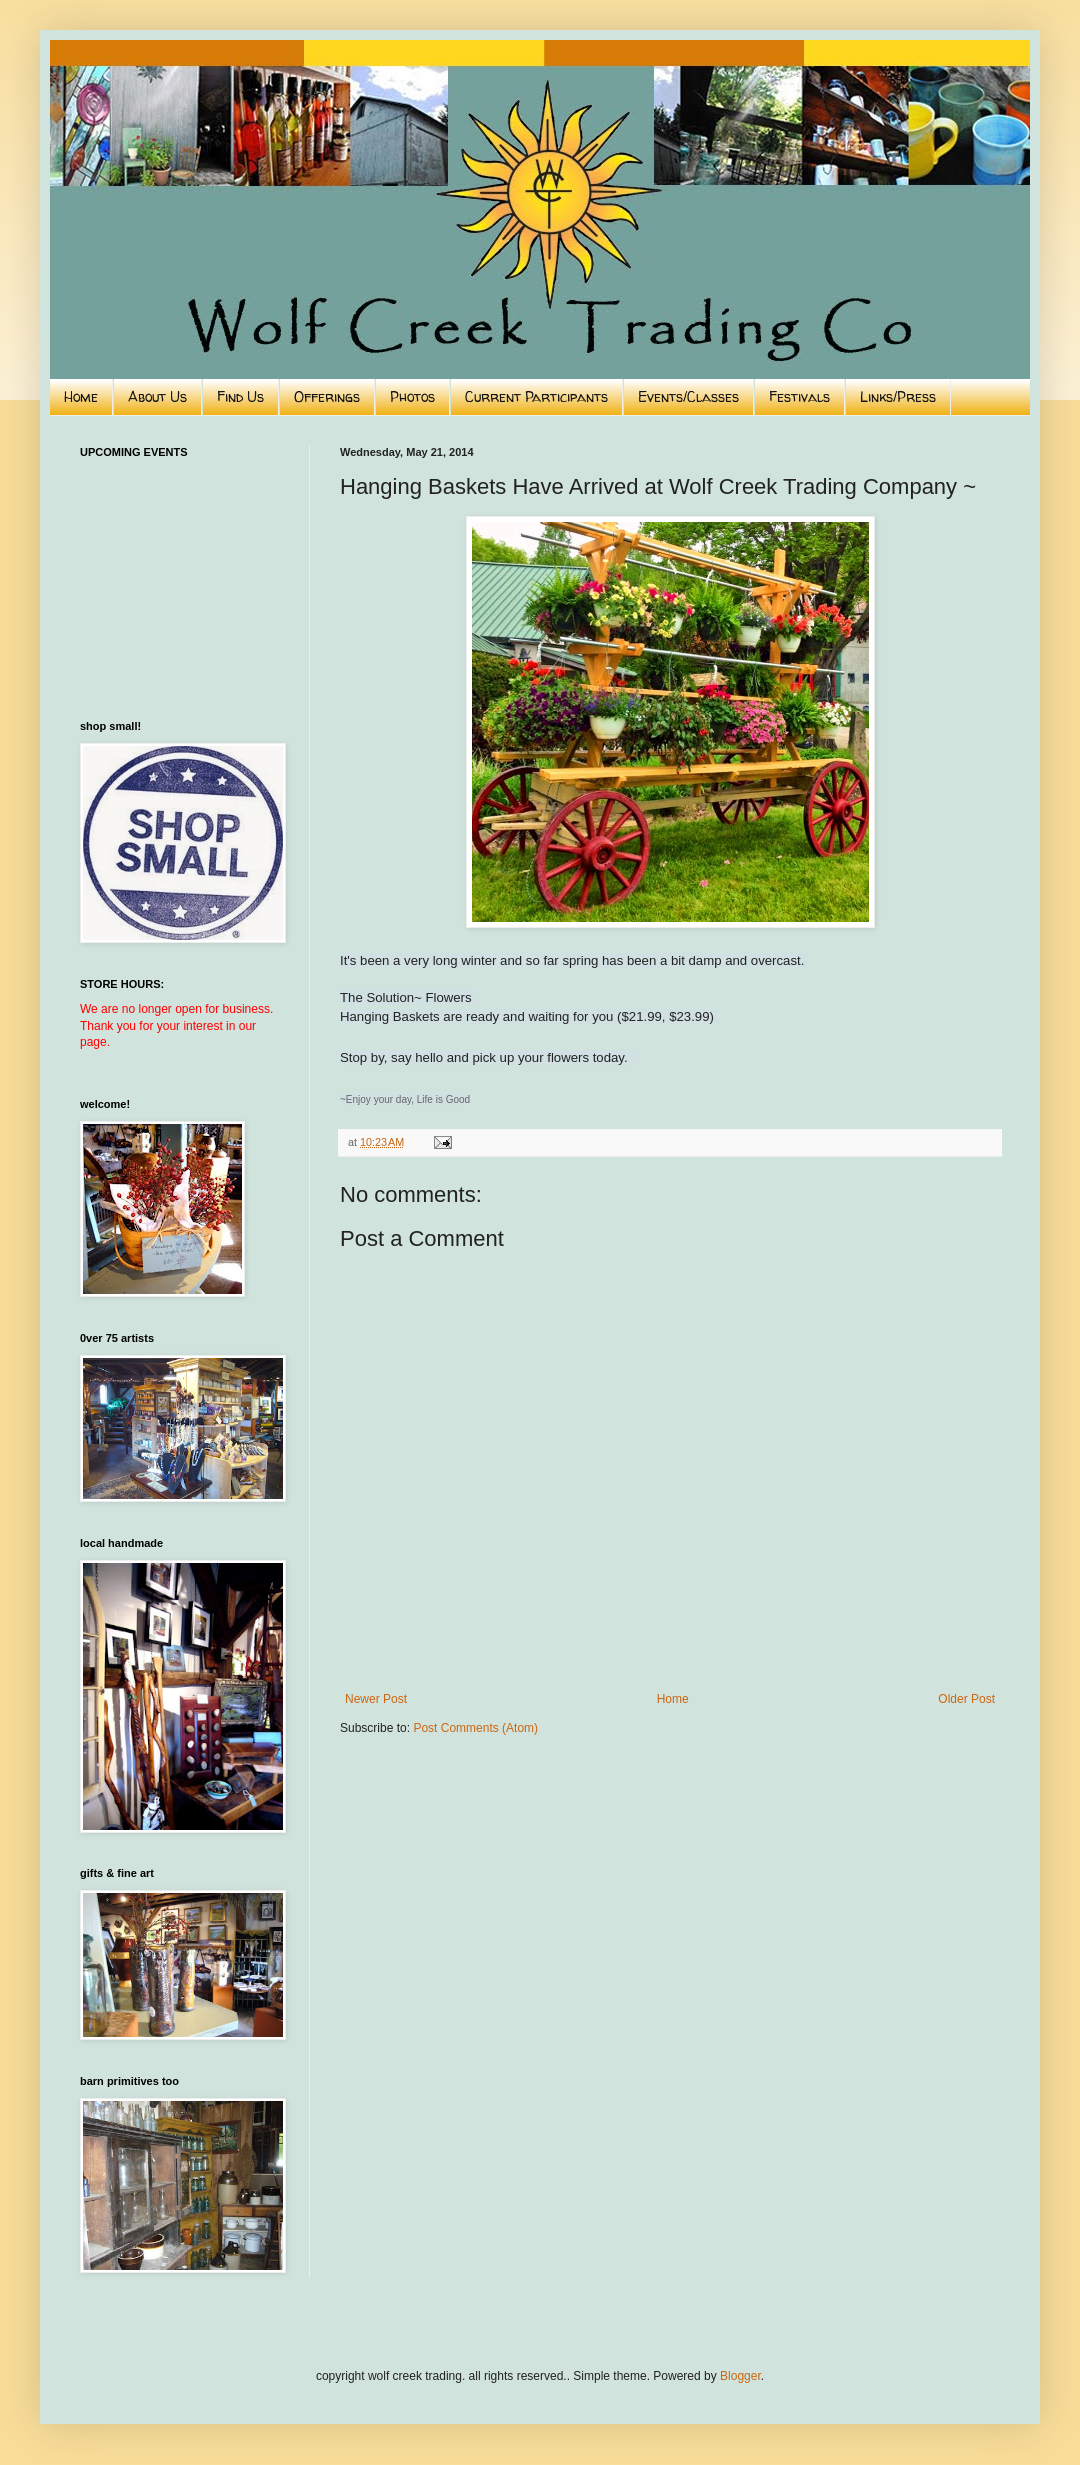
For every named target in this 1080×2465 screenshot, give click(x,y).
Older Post (966, 1699)
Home (81, 396)
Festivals (799, 396)
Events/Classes (688, 396)
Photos (412, 396)
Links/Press (898, 396)
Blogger (740, 2376)
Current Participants (536, 396)
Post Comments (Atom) (475, 1728)
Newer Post (376, 1699)
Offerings (327, 396)
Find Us (240, 396)
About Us (157, 396)
